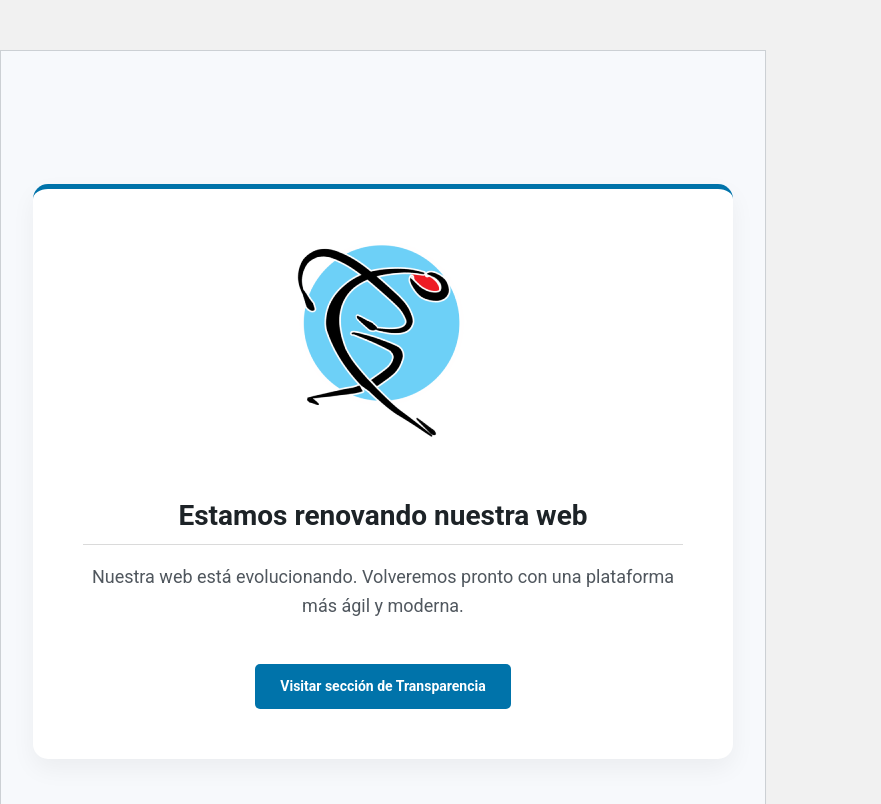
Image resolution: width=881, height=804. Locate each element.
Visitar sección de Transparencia (382, 686)
